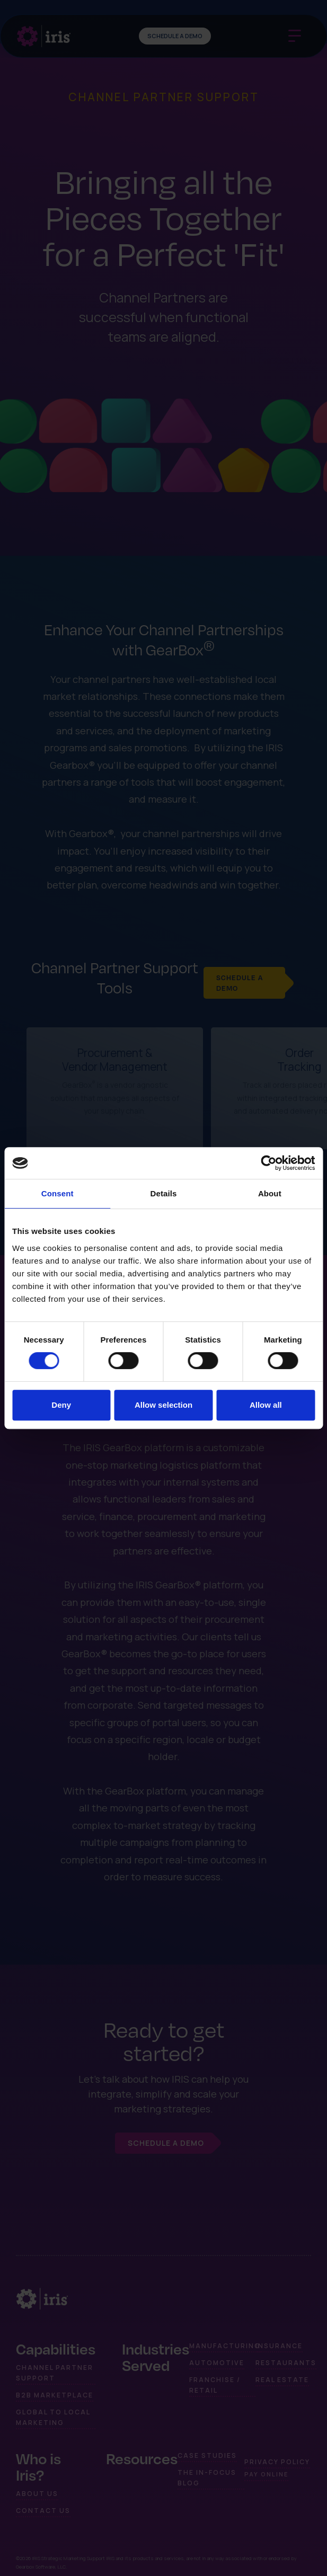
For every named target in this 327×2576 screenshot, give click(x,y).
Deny (61, 1404)
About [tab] (269, 1193)
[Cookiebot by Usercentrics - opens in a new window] (268, 1163)
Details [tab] (164, 1193)
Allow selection (163, 1404)
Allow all (266, 1404)
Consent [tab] (57, 1193)
